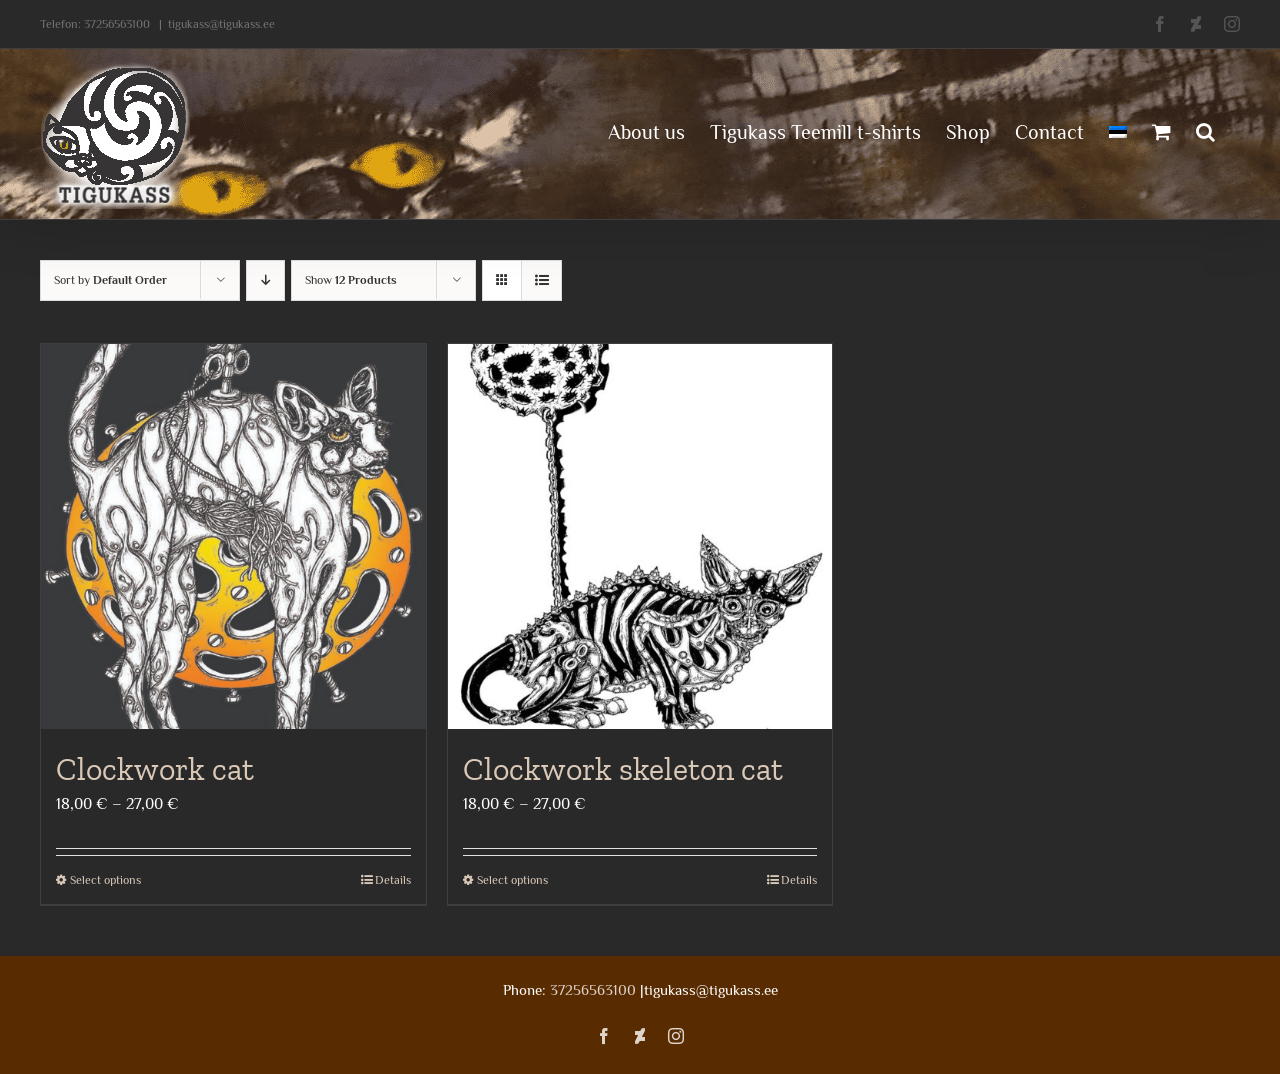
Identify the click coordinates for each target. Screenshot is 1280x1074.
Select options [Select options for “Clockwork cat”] (105, 880)
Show (351, 280)
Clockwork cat (155, 769)
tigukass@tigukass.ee (221, 24)
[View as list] (541, 280)
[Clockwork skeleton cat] (640, 536)
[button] (1205, 130)
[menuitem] (1118, 130)
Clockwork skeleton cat (623, 769)
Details (393, 880)
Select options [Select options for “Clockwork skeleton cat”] (512, 880)
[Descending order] (265, 280)
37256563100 (117, 24)
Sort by (110, 280)
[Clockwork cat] (233, 536)
